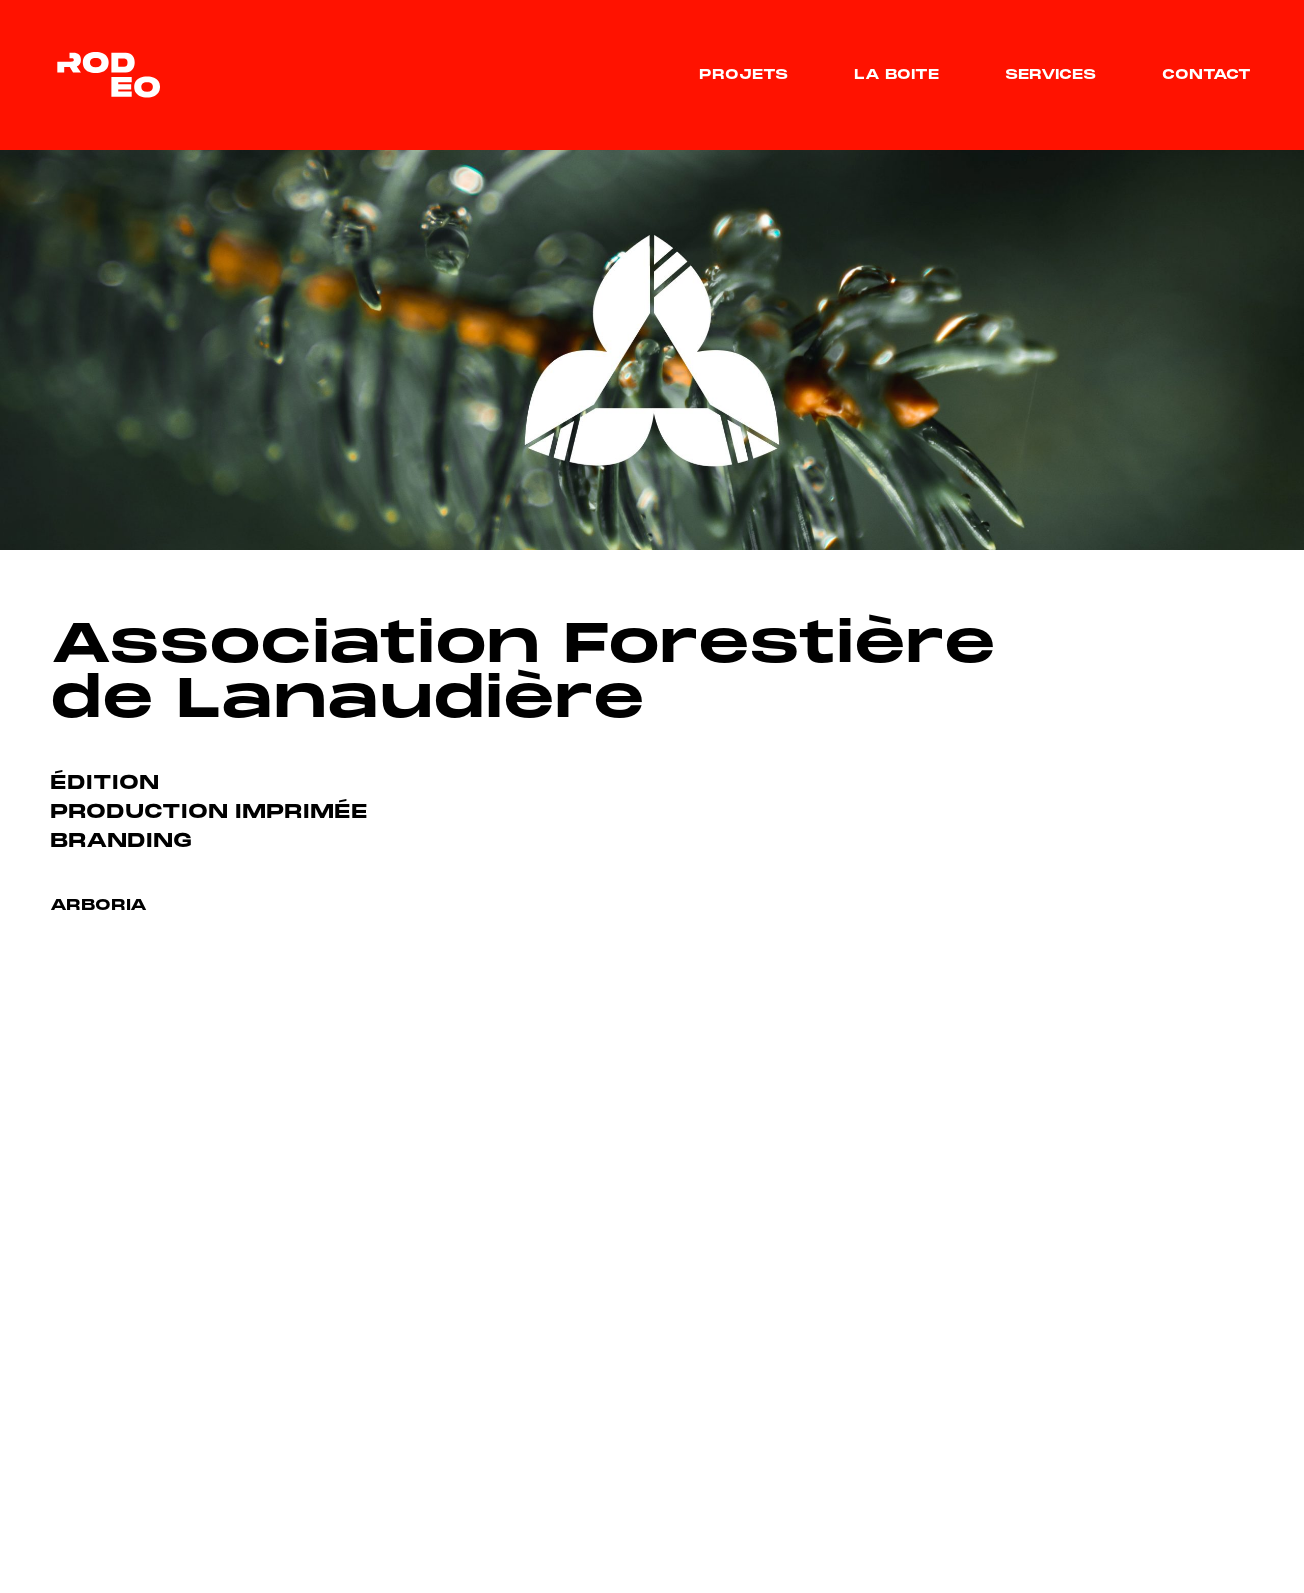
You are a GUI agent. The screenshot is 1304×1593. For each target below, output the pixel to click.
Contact (1206, 75)
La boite (896, 75)
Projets (743, 75)
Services (1050, 75)
